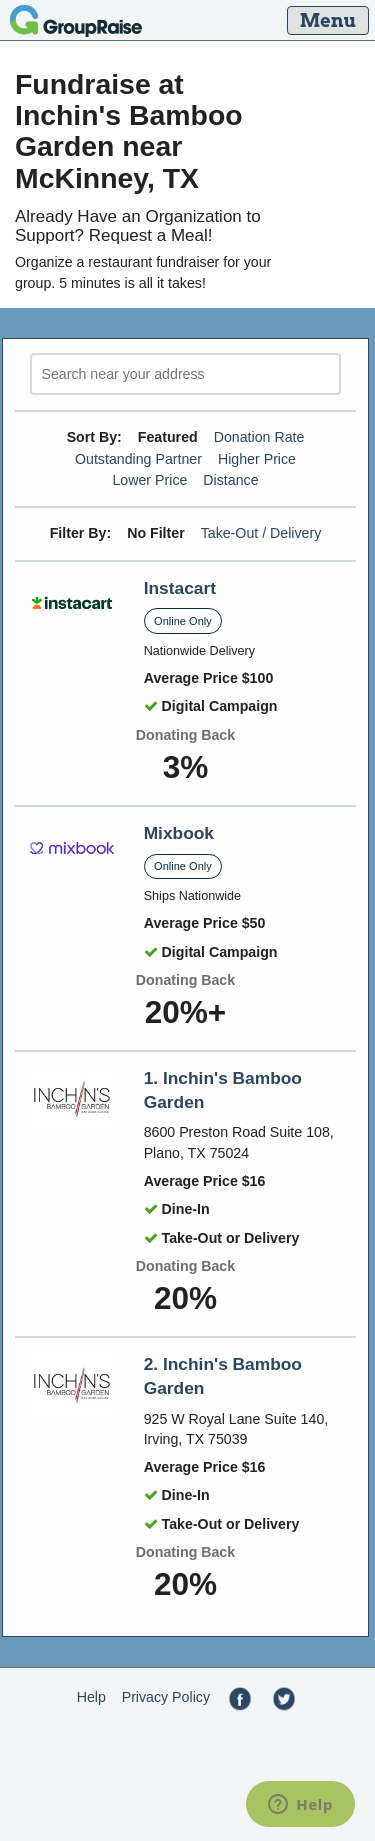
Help (91, 1697)
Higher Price (257, 459)
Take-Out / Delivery (261, 533)
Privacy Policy (166, 1697)
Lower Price (149, 480)
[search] (185, 374)
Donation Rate (259, 437)
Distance (230, 480)
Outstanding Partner (138, 459)
